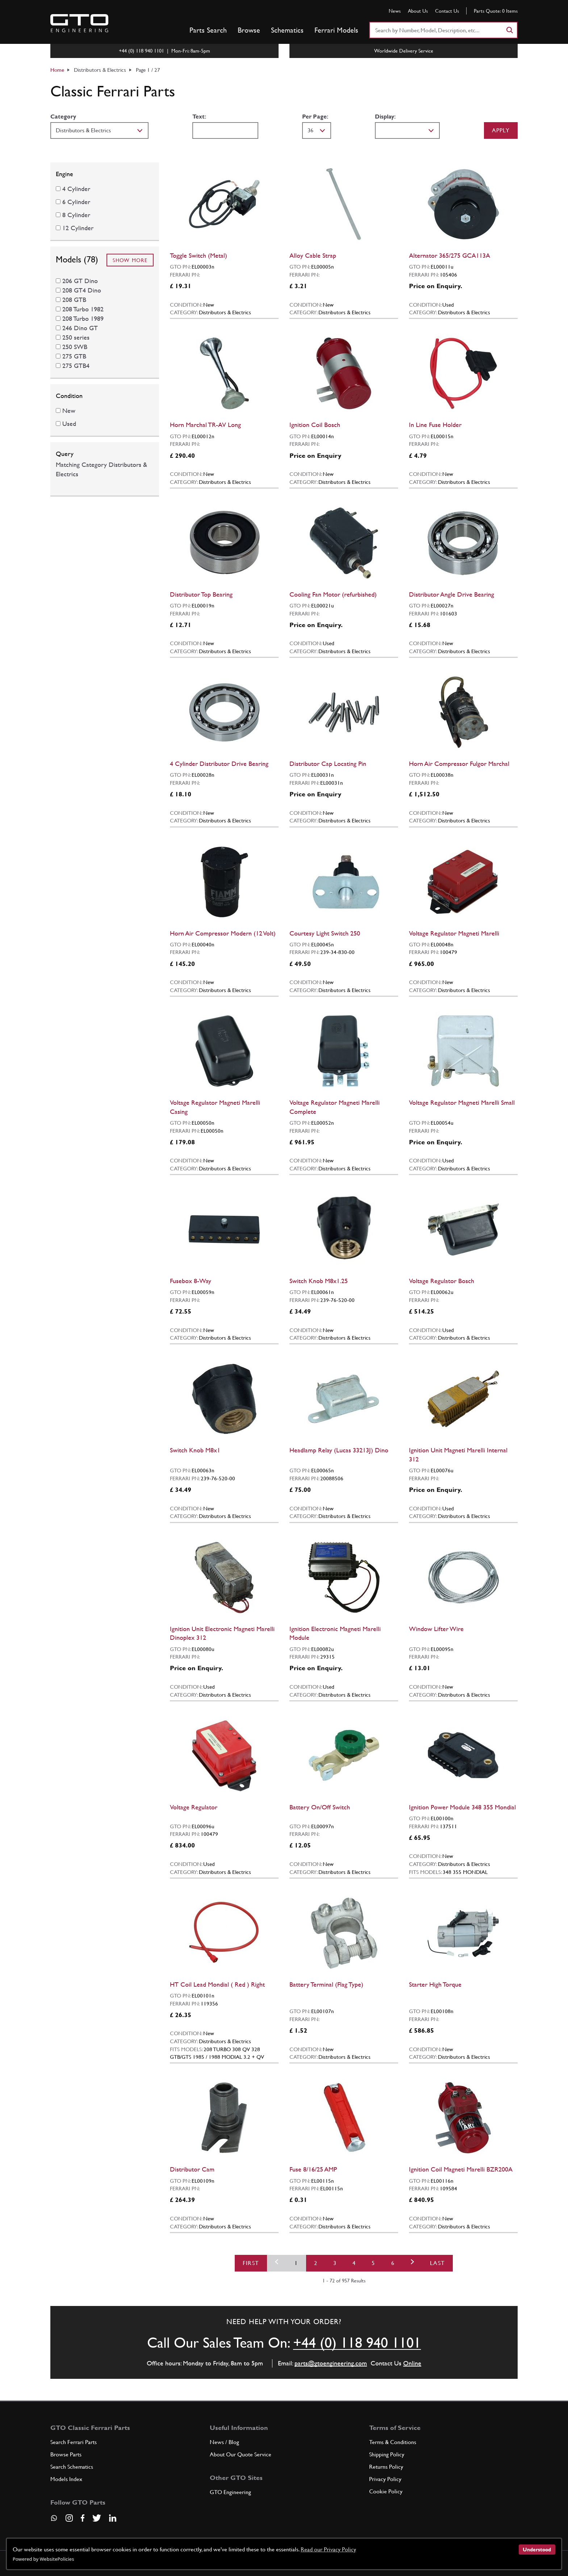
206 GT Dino (80, 281)
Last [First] (437, 2263)
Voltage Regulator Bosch (441, 1281)
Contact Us (447, 11)
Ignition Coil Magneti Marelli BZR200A (461, 2169)
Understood (537, 2549)
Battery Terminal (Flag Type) (326, 1984)
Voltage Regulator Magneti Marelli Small (462, 1102)
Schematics (287, 30)
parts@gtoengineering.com (331, 2363)
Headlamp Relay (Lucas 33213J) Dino (338, 1450)
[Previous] (277, 2263)
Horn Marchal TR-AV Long (205, 424)
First (251, 2263)
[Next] (412, 2263)
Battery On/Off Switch (319, 1807)
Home (57, 70)
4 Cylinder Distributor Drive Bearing (219, 763)
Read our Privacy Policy (328, 2549)
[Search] (509, 30)
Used (69, 423)
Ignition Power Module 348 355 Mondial (462, 1807)
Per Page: (315, 116)
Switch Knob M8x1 (195, 1450)
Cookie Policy (385, 2491)
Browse (249, 30)
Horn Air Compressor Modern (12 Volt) (223, 933)
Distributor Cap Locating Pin (327, 763)
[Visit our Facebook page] (82, 2518)
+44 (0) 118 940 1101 (357, 2342)
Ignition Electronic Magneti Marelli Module (335, 1633)
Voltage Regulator (193, 1807)
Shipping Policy (386, 2454)
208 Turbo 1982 (83, 309)
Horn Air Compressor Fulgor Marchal (459, 763)
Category (63, 116)
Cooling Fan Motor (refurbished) (333, 594)
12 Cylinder (77, 228)
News (395, 11)
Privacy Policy (385, 2479)
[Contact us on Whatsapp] (54, 2520)
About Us (418, 11)
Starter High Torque (435, 1984)
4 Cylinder (76, 188)
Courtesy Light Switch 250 (324, 933)
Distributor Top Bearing (201, 594)
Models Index (66, 2479)
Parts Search (208, 30)
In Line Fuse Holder (435, 424)
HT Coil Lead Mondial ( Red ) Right (217, 1984)
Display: (385, 116)
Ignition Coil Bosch (314, 424)
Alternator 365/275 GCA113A (449, 255)
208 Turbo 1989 (83, 318)
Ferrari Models (336, 30)
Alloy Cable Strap (312, 255)
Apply (501, 130)
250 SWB (74, 346)
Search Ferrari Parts (73, 2442)
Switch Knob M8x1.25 (318, 1281)
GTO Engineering (230, 2492)
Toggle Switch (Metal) (198, 255)
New (68, 410)
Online (412, 2363)
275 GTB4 (75, 365)
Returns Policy (386, 2466)
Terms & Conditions (392, 2442)
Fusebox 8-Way (190, 1281)
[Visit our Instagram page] (69, 2518)
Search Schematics (71, 2466)
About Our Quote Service (240, 2454)
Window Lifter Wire (436, 1629)
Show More (130, 260)
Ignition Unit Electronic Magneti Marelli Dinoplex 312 (222, 1633)
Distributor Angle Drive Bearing (451, 594)
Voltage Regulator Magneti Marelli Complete (334, 1107)
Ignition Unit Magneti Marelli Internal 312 (458, 1454)
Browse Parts (66, 2454)
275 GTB (74, 356)
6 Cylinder (76, 202)
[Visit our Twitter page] (97, 2518)
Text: (199, 116)
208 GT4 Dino (81, 290)
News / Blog (224, 2442)
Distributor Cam (192, 2169)
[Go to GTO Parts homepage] (79, 23)
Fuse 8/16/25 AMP (313, 2169)
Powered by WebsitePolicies (43, 2559)
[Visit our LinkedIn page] (112, 2518)
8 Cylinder (76, 215)
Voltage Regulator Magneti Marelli (454, 933)
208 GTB (74, 299)
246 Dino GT (80, 328)
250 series (75, 337)
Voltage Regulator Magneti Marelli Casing (215, 1107)
